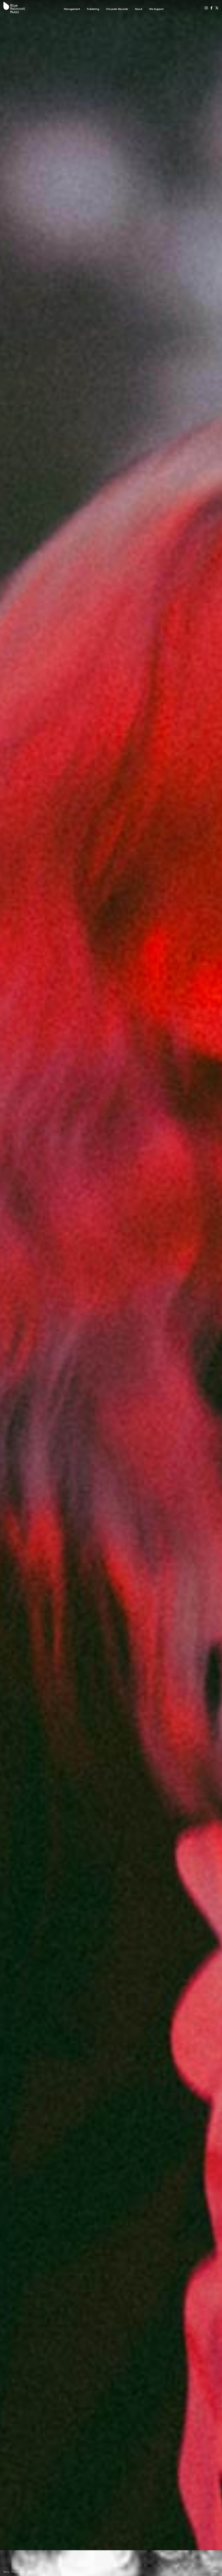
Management (72, 9)
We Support (156, 9)
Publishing (93, 9)
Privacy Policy (18, 2572)
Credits (215, 2571)
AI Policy (31, 2572)
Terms (6, 2572)
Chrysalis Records (117, 9)
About (138, 9)
